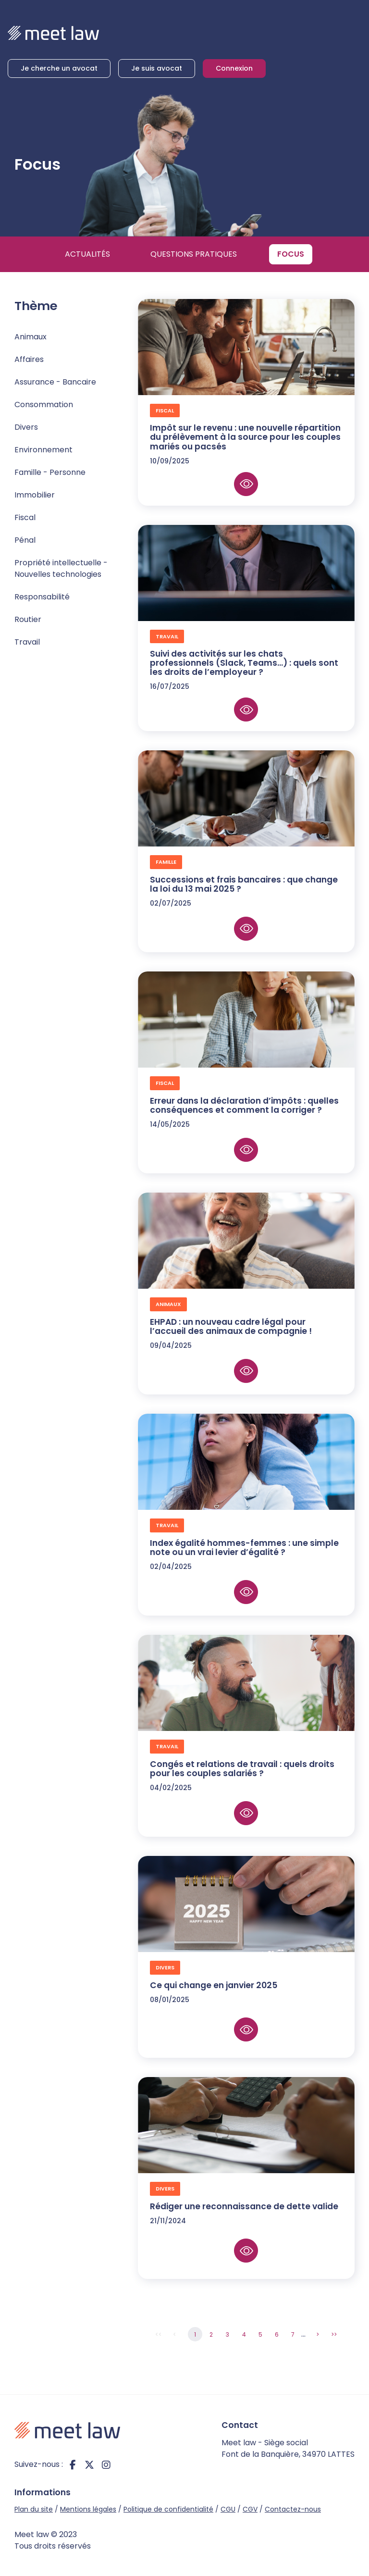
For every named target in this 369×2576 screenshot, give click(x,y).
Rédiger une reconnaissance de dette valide (245, 2206)
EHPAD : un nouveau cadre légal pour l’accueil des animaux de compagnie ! (231, 1326)
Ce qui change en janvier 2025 (213, 1985)
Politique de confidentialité (168, 2509)
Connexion (234, 68)
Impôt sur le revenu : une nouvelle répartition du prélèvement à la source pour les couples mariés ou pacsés (245, 437)
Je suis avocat (156, 68)
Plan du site (33, 2509)
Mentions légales (88, 2509)
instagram (106, 2464)
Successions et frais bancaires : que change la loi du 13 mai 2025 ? (244, 884)
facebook (72, 2464)
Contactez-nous (293, 2509)
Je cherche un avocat (59, 68)
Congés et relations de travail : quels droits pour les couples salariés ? (242, 1768)
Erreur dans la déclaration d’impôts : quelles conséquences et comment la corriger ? (244, 1105)
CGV (250, 2509)
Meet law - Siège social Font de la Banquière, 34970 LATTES (288, 2448)
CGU (228, 2509)
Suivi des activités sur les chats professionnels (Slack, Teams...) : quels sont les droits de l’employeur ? (244, 663)
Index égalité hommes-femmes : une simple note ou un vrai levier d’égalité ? (244, 1547)
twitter (89, 2464)
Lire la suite (246, 484)
